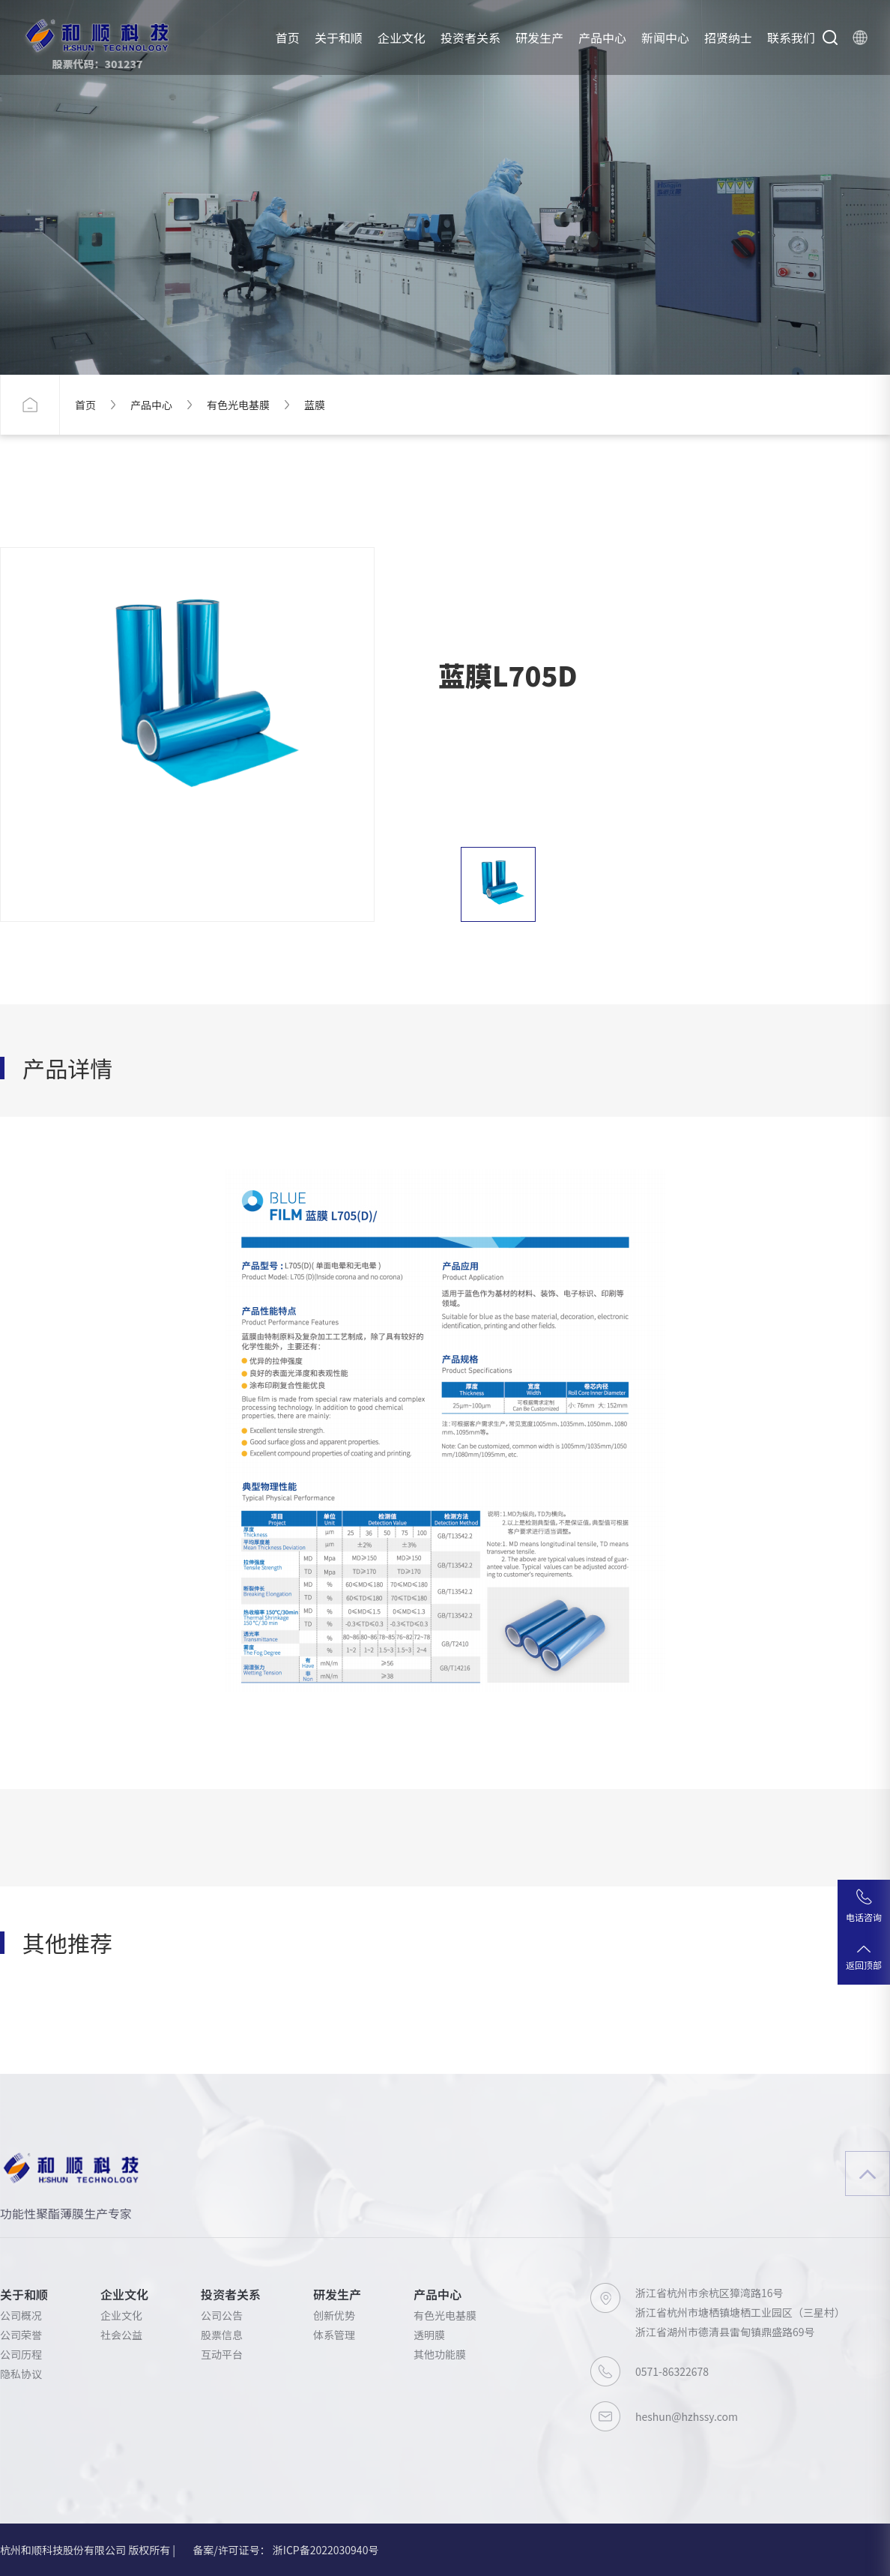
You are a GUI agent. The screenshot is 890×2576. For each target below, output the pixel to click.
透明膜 (429, 2334)
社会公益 (121, 2334)
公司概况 (21, 2315)
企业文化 (402, 37)
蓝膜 (314, 404)
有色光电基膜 (238, 404)
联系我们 (791, 37)
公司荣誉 (21, 2334)
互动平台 (222, 2354)
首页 (288, 37)
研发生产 (539, 37)
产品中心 (602, 37)
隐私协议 (21, 2373)
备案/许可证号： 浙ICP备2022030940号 (285, 2549)
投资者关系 (470, 37)
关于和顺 (339, 37)
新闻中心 (665, 37)
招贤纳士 (728, 37)
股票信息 (222, 2334)
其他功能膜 (440, 2354)
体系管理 (334, 2334)
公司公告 (222, 2315)
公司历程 (21, 2354)
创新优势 (334, 2315)
